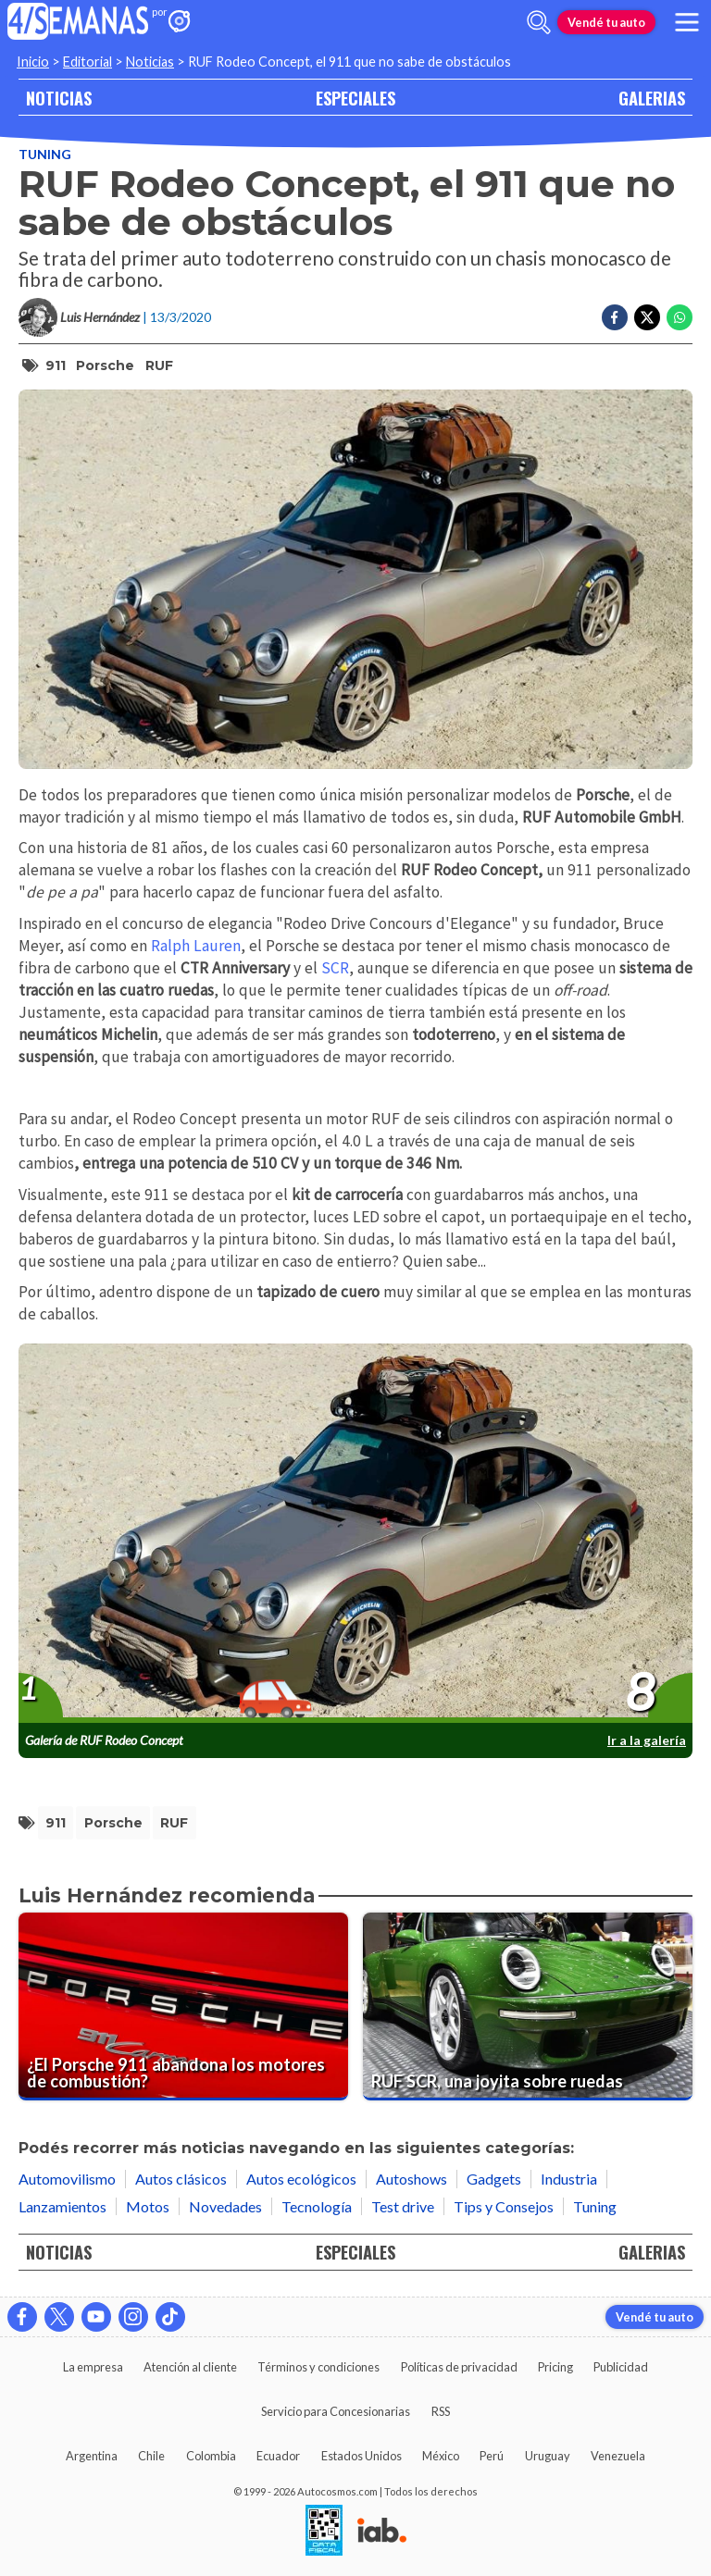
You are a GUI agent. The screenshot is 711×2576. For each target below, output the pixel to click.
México (440, 2455)
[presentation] (355, 1534)
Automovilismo (67, 2178)
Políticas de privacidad (459, 2366)
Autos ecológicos (301, 2178)
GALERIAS (651, 97)
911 (55, 365)
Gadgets (494, 2178)
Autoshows (411, 2178)
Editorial (87, 61)
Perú (492, 2455)
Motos (147, 2206)
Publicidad (620, 2366)
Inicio (33, 61)
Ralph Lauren (196, 945)
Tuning (45, 154)
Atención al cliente (190, 2366)
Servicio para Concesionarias (335, 2411)
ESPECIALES (355, 97)
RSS (440, 2411)
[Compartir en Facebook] (615, 317)
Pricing (555, 2366)
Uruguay (547, 2455)
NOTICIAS (59, 97)
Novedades (225, 2206)
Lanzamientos (62, 2206)
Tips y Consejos (504, 2206)
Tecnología (316, 2206)
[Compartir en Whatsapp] (679, 317)
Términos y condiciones (318, 2366)
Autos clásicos (181, 2178)
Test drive (402, 2206)
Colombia (211, 2455)
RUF (159, 365)
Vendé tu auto (606, 22)
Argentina (92, 2455)
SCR (335, 968)
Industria (569, 2178)
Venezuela (618, 2455)
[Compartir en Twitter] (647, 317)
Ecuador (278, 2455)
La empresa (93, 2366)
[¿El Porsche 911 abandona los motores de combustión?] (183, 2006)
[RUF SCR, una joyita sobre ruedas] (527, 2006)
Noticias (150, 61)
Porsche (105, 365)
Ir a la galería (646, 1740)
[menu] (687, 22)
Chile (151, 2455)
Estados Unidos (361, 2455)
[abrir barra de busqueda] (539, 22)
